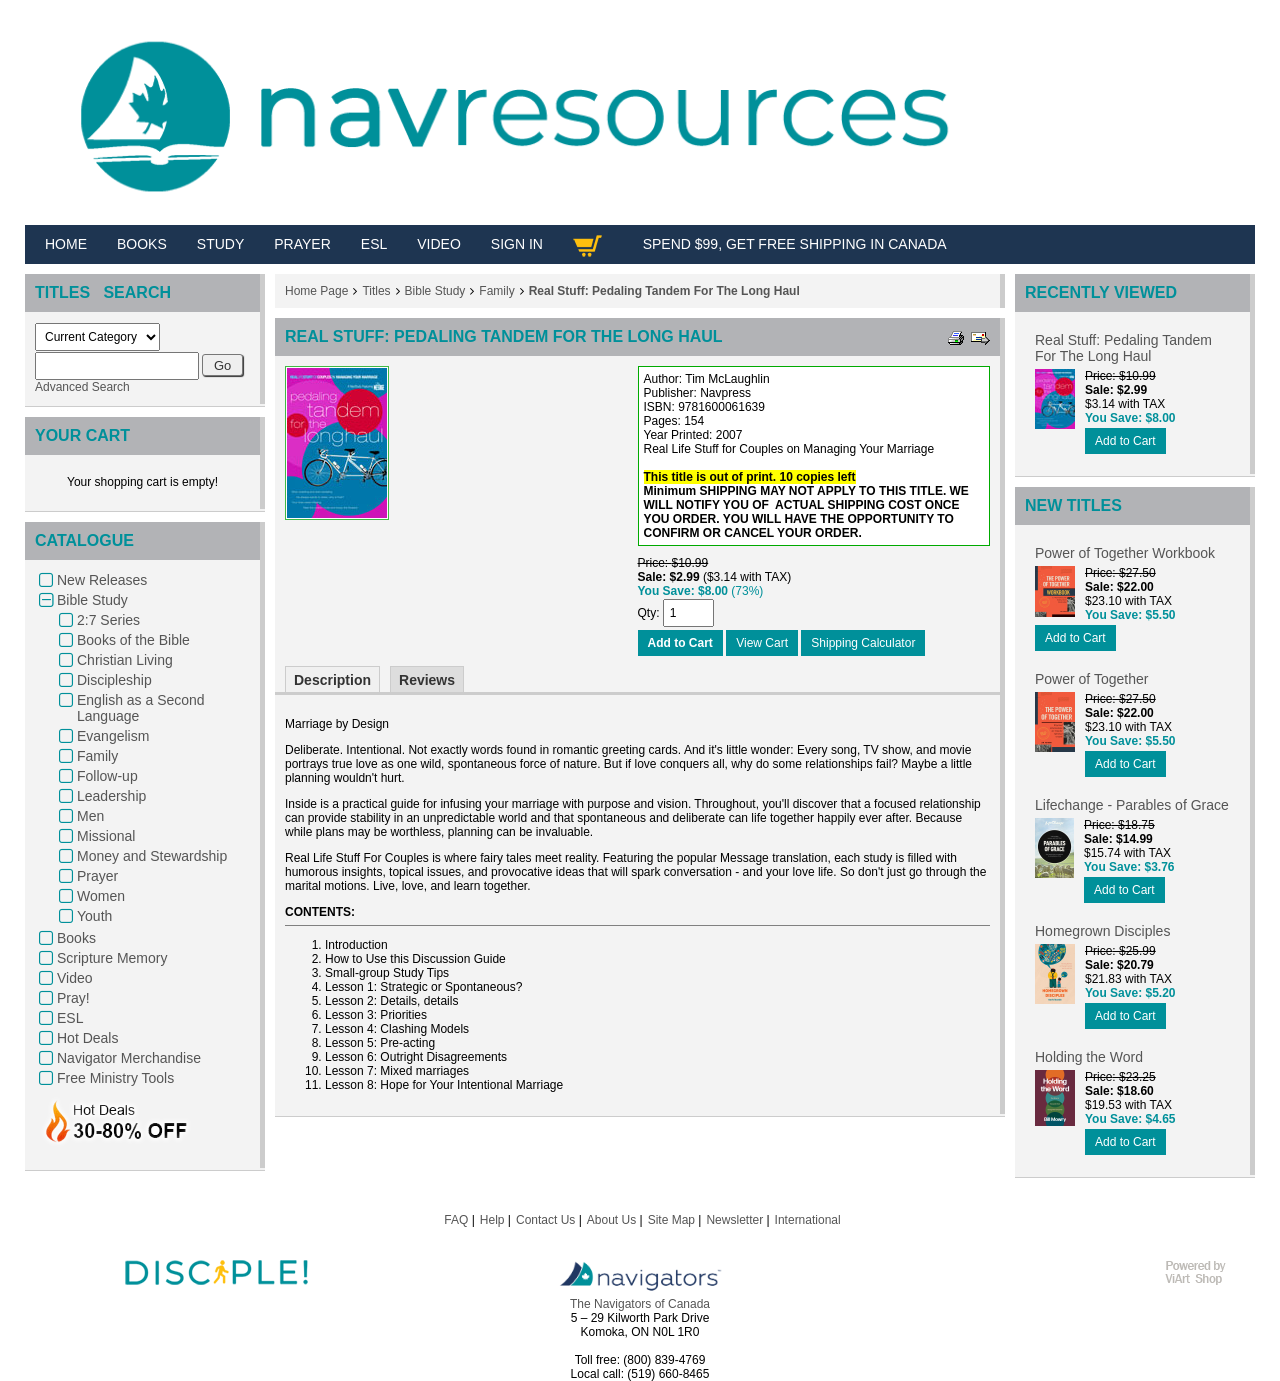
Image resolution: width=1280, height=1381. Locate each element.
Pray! (73, 998)
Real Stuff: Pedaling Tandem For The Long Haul (664, 291)
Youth (94, 916)
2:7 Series (108, 620)
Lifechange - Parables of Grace (1132, 805)
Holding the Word (1089, 1057)
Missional (106, 836)
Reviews (427, 680)
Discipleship (114, 680)
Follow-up (107, 776)
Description (332, 680)
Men (90, 816)
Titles (376, 291)
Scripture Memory (112, 958)
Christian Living (125, 660)
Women (101, 896)
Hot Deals (87, 1038)
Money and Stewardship (152, 856)
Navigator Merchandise (129, 1058)
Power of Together (1091, 679)
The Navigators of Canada (640, 1304)
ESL (70, 1018)
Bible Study (92, 600)
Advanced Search (82, 387)
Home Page (316, 291)
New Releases (102, 580)
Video (75, 978)
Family (97, 756)
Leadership (111, 796)
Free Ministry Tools (115, 1078)
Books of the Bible (133, 640)
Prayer (97, 876)
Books (76, 938)
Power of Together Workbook (1125, 553)
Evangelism (113, 736)
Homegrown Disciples (1102, 931)
